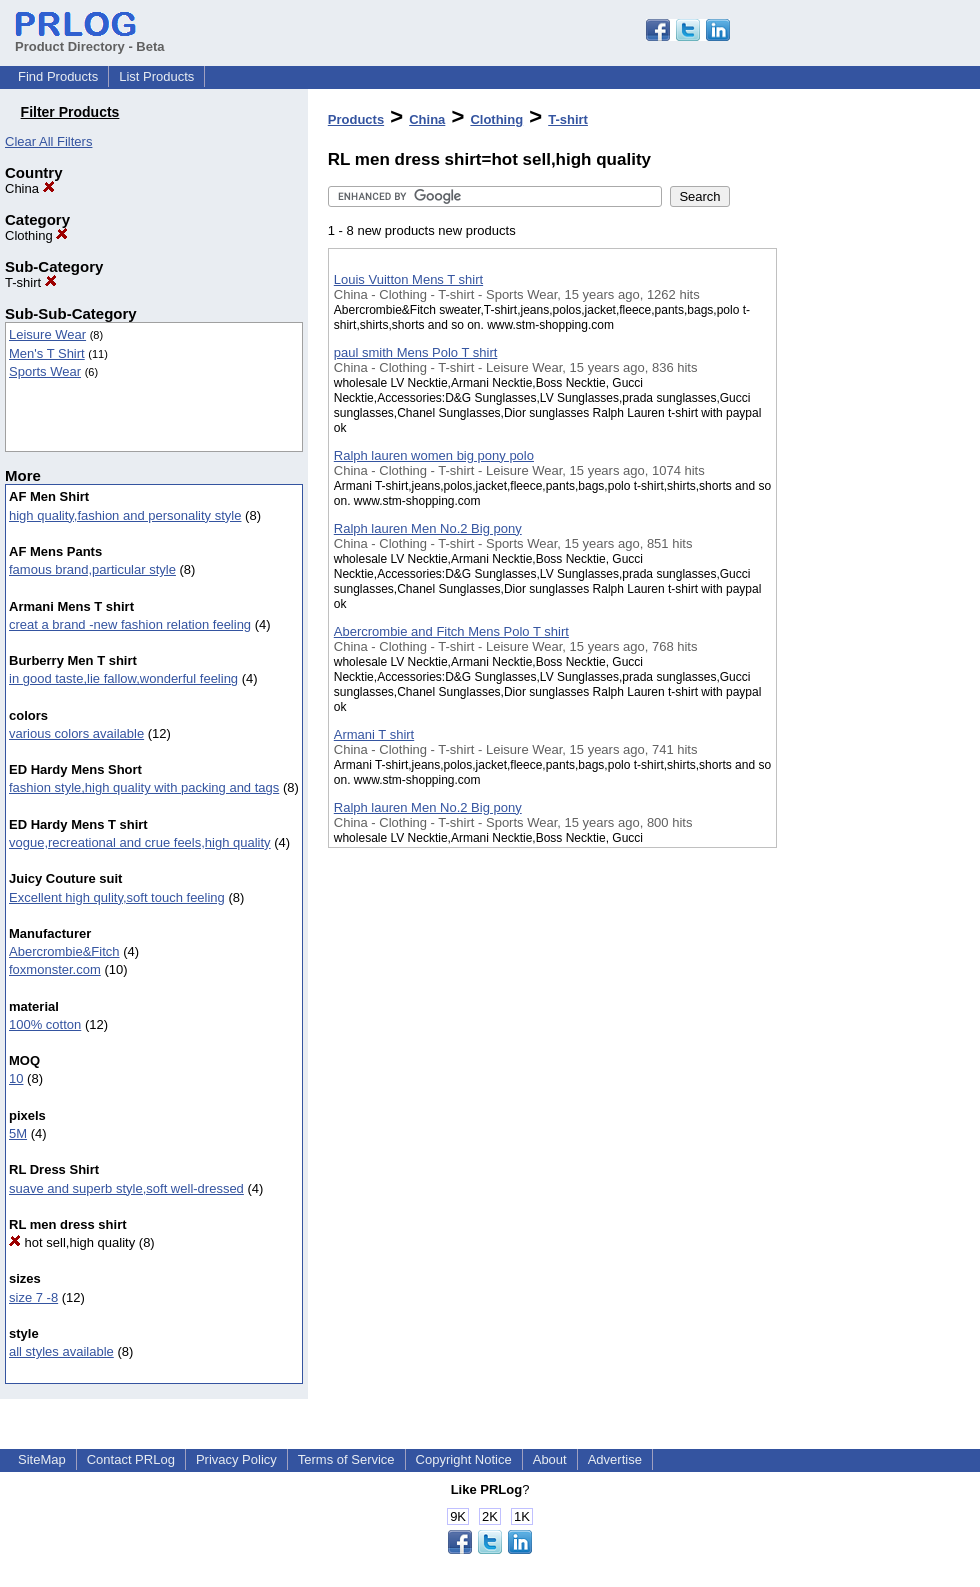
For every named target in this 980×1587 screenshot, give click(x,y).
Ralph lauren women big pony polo (434, 455)
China (30, 188)
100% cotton (45, 1024)
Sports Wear (45, 371)
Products (356, 119)
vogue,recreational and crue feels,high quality (140, 842)
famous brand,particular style (92, 569)
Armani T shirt (374, 734)
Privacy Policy (236, 1459)
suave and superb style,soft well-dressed (126, 1188)
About (550, 1459)
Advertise (615, 1459)
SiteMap (42, 1459)
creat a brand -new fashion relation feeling (130, 624)
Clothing (36, 235)
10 (16, 1078)
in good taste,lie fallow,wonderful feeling (123, 678)
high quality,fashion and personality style (125, 515)
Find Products (58, 76)
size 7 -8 (33, 1297)
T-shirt (31, 282)
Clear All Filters (48, 141)
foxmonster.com (55, 969)
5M (18, 1133)
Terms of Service (346, 1459)
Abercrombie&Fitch (64, 951)
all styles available (61, 1351)
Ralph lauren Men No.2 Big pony (428, 528)
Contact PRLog (131, 1459)
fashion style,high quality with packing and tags (144, 787)
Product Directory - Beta (90, 39)
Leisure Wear (47, 334)
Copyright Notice (464, 1459)
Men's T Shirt (47, 353)
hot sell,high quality (72, 1242)
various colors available (76, 733)
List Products (156, 76)
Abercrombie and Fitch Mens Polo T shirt (451, 631)
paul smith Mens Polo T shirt (416, 352)
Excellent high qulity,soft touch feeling (117, 897)
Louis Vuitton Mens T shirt (408, 279)
